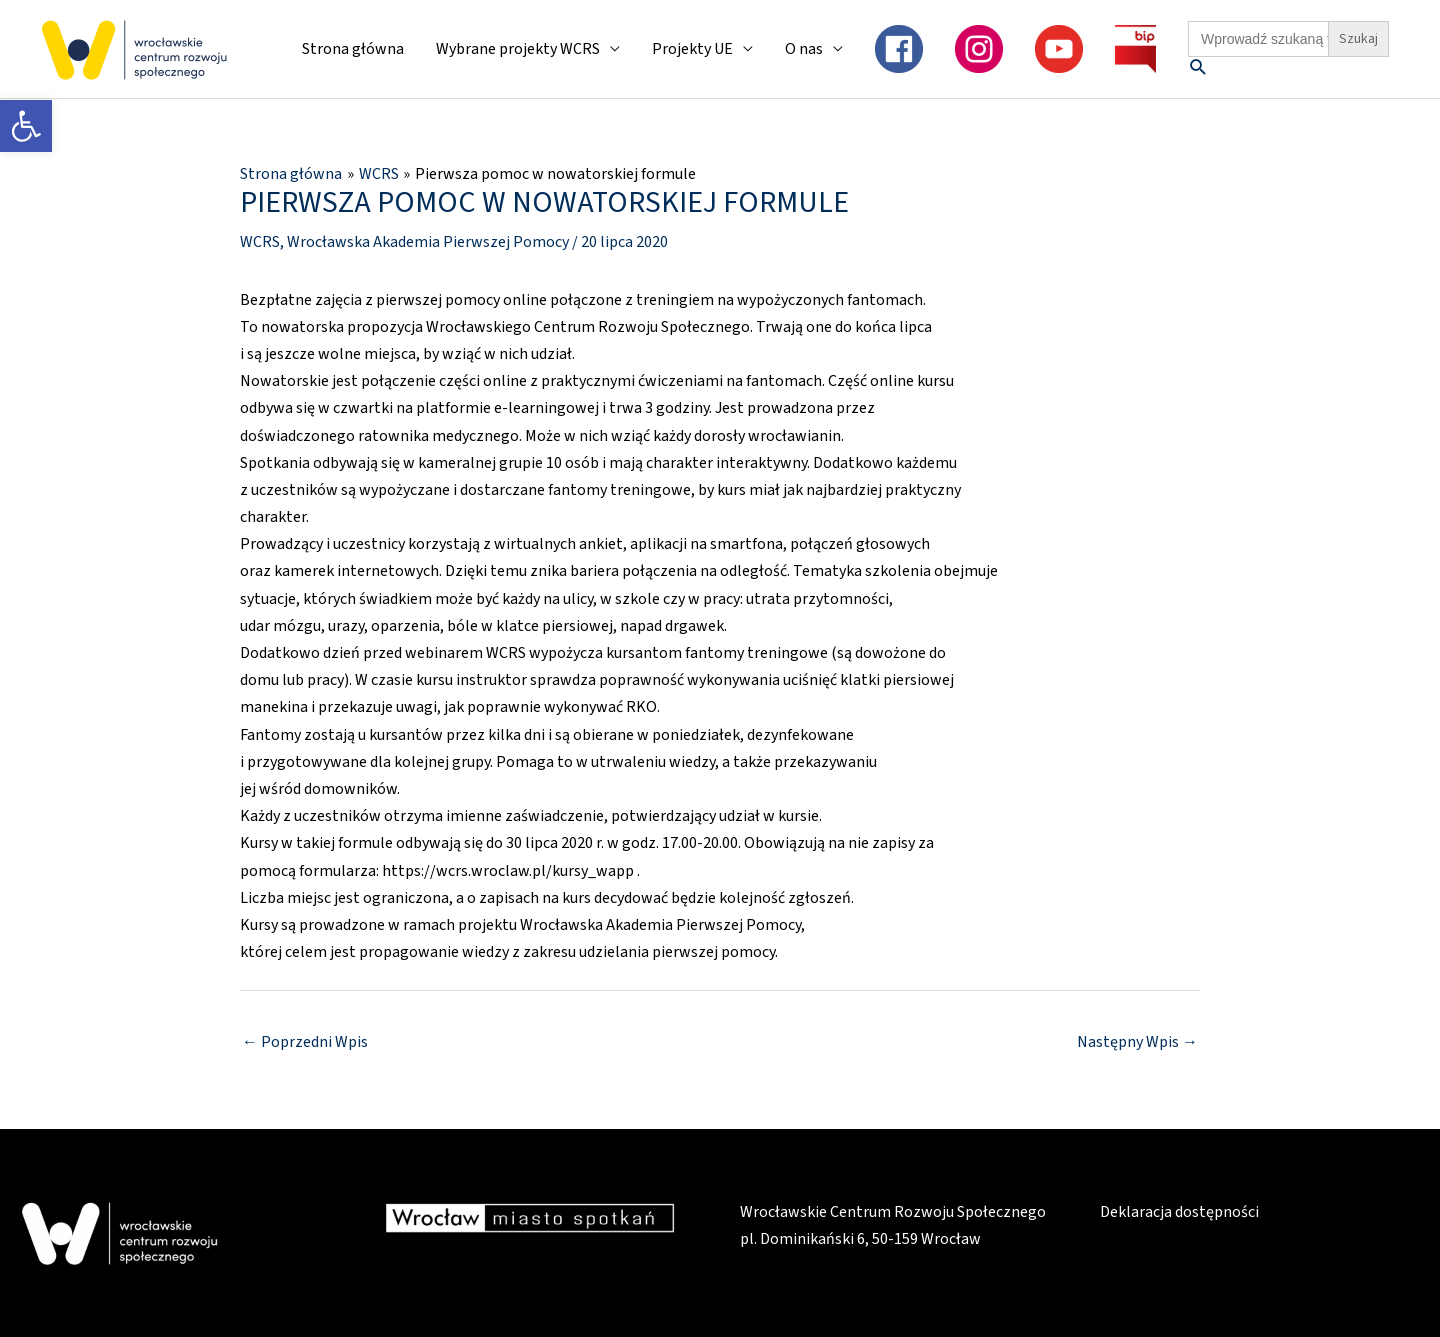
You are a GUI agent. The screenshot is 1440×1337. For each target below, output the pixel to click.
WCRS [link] (260, 242)
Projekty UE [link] (692, 49)
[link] (26, 126)
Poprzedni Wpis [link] (305, 1042)
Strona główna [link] (353, 49)
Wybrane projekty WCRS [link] (518, 49)
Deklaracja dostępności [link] (1179, 1212)
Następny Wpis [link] (1137, 1042)
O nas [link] (804, 49)
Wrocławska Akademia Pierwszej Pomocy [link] (428, 242)
